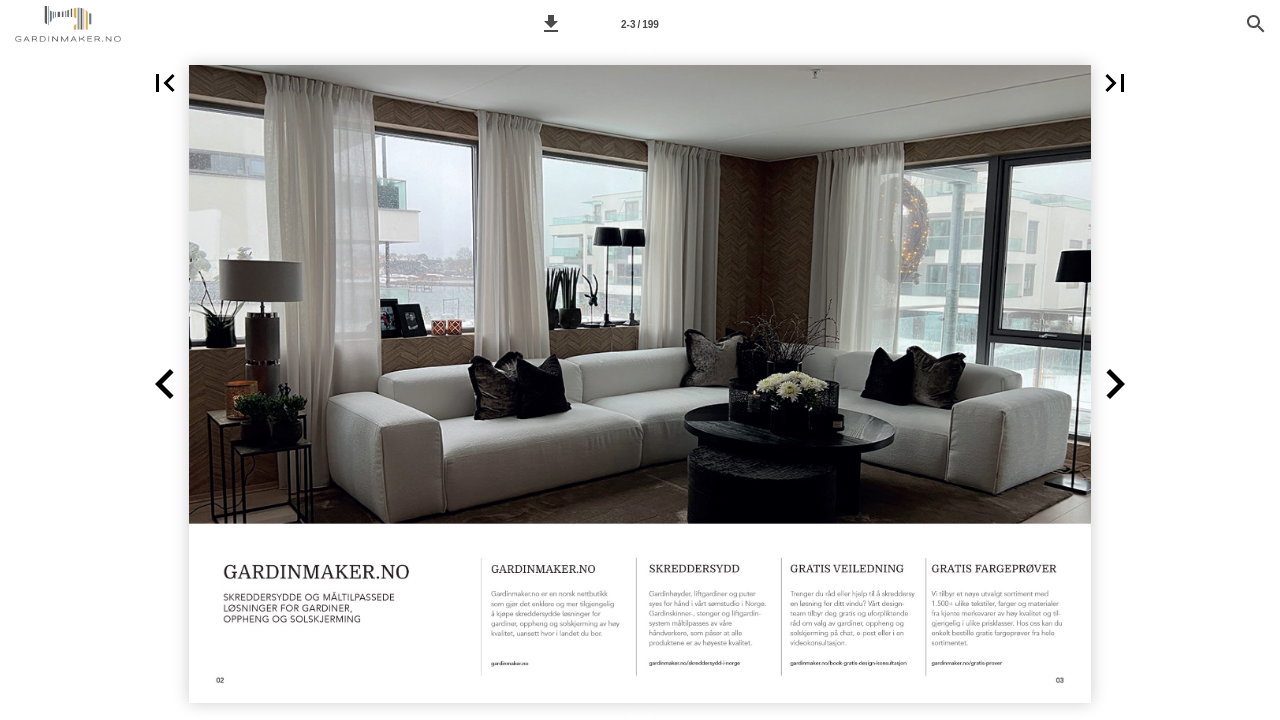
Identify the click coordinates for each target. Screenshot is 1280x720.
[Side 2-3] (640, 24)
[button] (551, 24)
